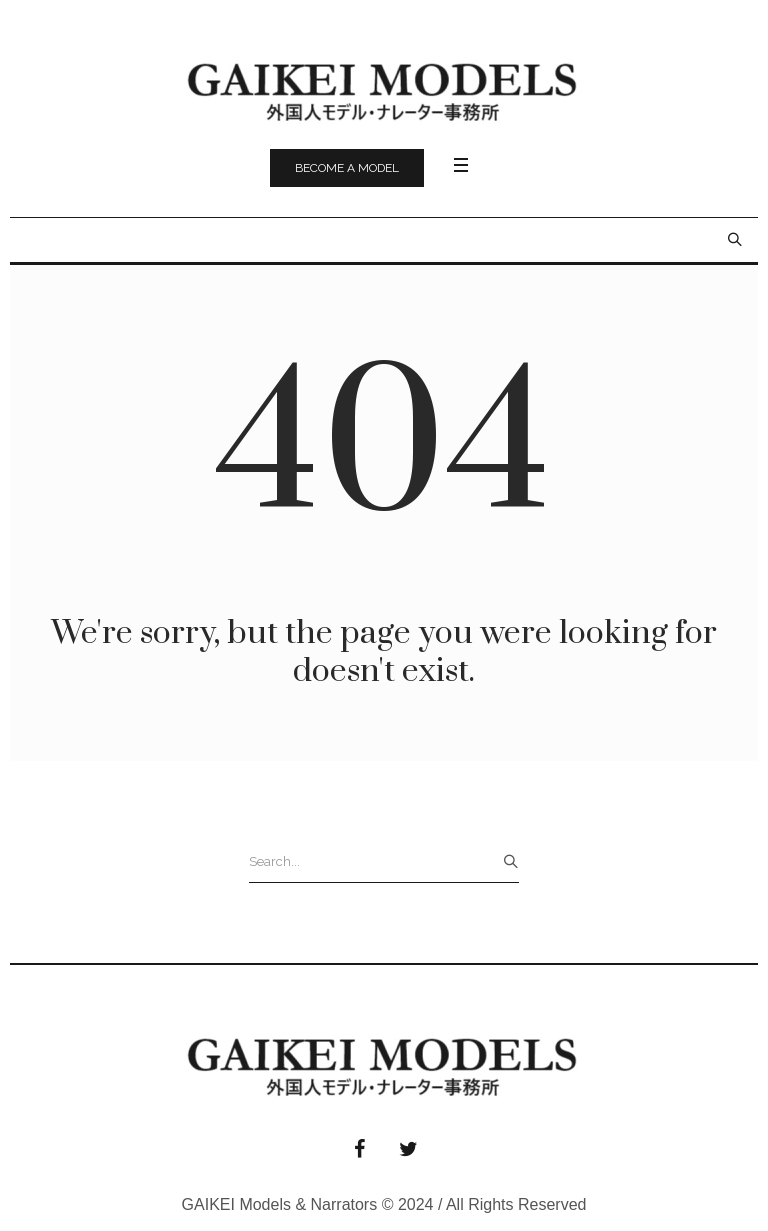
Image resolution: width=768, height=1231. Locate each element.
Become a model (347, 168)
